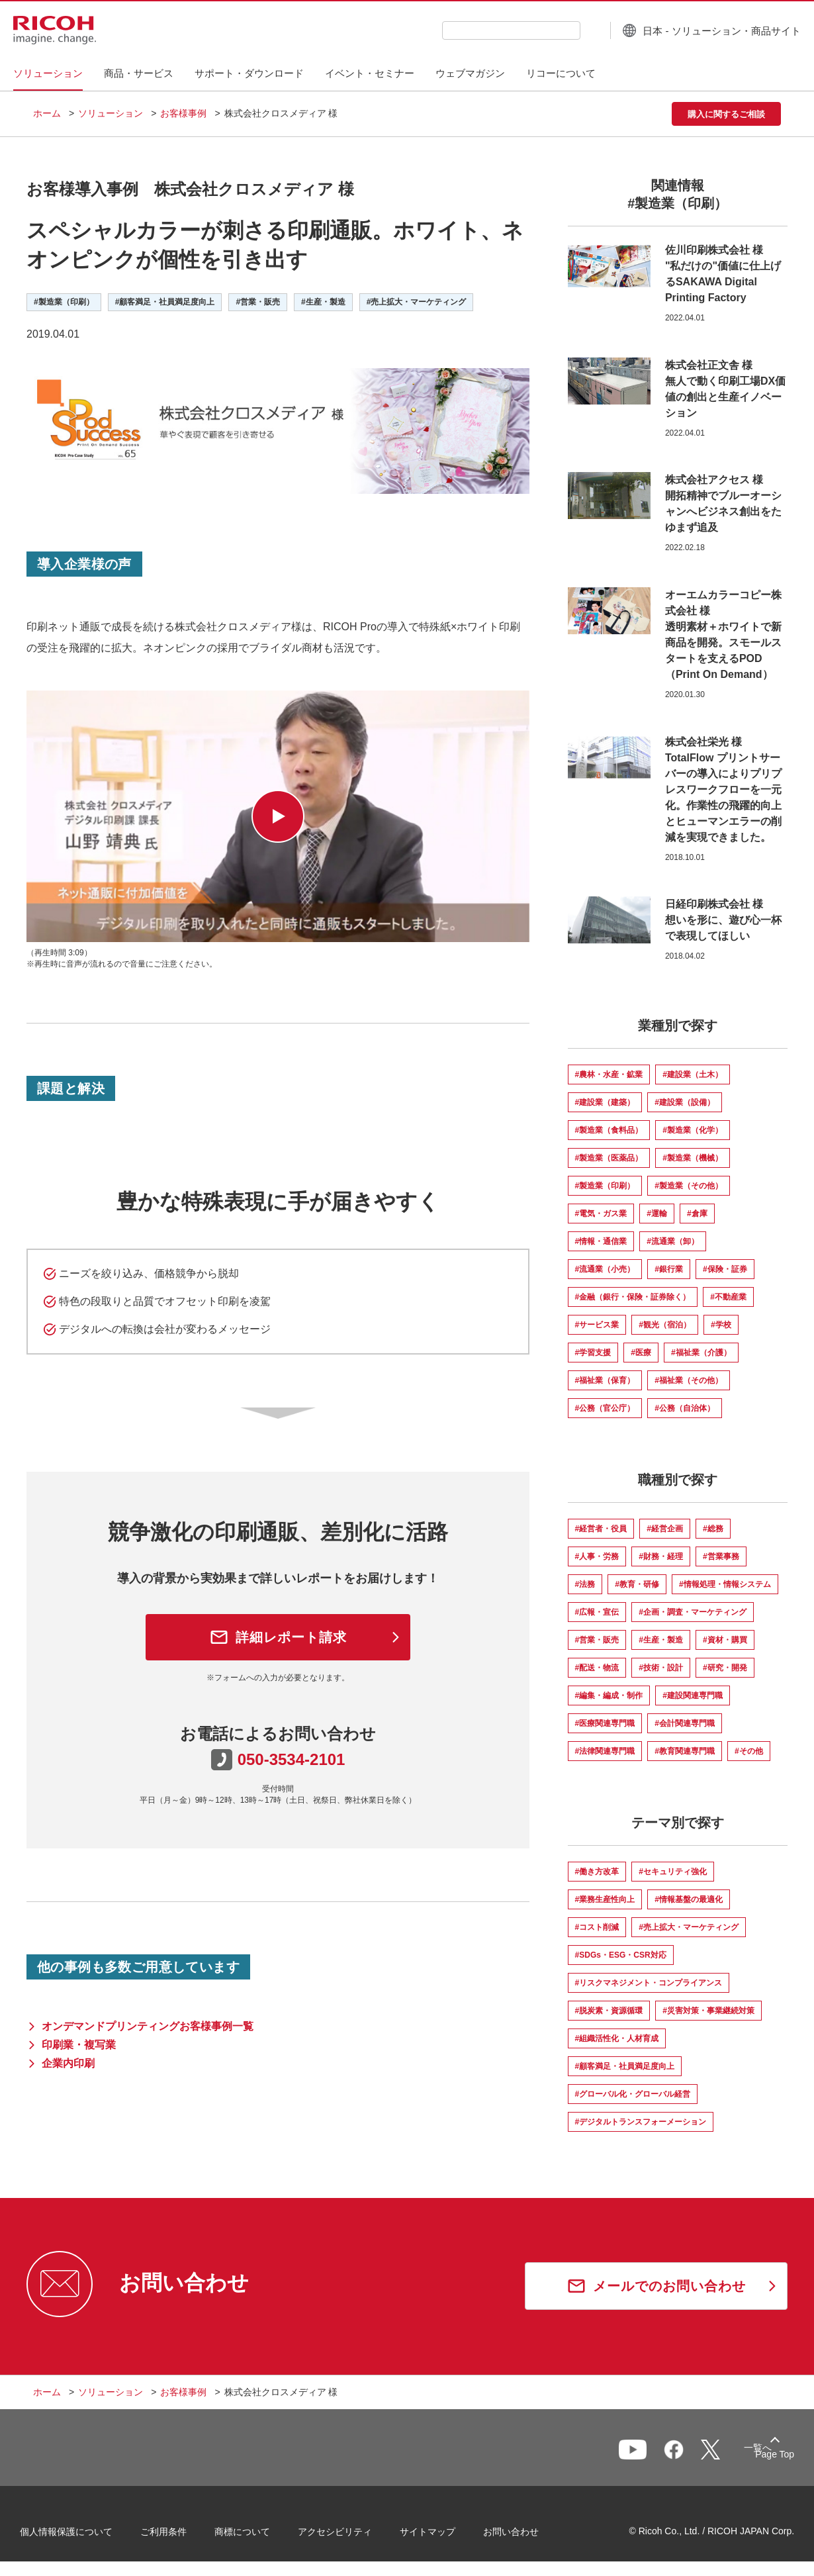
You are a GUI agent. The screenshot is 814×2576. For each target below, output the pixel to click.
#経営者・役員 (601, 1528)
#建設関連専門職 (692, 1695)
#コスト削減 (597, 1927)
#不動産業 (728, 1297)
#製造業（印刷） (605, 1185)
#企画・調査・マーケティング (692, 1612)
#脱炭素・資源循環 (609, 2010)
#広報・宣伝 (597, 1612)
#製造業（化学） (692, 1130)
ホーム (47, 113)
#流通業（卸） (673, 1241)
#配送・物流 (597, 1667)
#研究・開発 (725, 1667)
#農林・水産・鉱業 (609, 1074)
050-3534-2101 (291, 1759)
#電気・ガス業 (601, 1213)
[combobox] (492, 30)
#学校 (721, 1324)
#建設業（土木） (692, 1074)
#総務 (713, 1528)
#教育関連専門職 (685, 1751)
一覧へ (712, 2453)
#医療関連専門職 (605, 1723)
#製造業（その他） (689, 1185)
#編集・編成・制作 (609, 1695)
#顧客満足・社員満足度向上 (625, 2066)
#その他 (749, 1751)
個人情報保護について (79, 2535)
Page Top (761, 2457)
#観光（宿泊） (665, 1324)
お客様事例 (183, 113)
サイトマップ (441, 2535)
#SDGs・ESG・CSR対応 (620, 1955)
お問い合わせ (524, 2535)
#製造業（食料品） (609, 1130)
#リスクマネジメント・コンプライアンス (649, 1982)
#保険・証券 (725, 1269)
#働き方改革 (597, 1871)
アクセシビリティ (348, 2535)
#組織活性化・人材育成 (617, 2038)
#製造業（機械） (692, 1158)
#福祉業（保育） (605, 1380)
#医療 (641, 1352)
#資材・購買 (725, 1640)
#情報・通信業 (601, 1241)
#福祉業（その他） (689, 1380)
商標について (255, 2535)
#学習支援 (593, 1352)
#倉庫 (697, 1213)
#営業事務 (721, 1556)
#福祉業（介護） (701, 1352)
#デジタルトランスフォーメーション (641, 2121)
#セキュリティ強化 (673, 1871)
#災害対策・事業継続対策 (708, 2010)
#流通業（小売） (605, 1269)
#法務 (585, 1584)
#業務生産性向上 (605, 1899)
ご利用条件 (177, 2535)
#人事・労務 (597, 1556)
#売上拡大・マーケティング (689, 1927)
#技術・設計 (661, 1667)
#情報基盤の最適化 (689, 1899)
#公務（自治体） (685, 1408)
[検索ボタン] (571, 30)
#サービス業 (597, 1324)
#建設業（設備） (685, 1102)
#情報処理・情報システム (725, 1584)
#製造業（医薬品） (609, 1158)
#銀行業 (669, 1269)
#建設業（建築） (605, 1102)
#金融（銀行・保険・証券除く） (633, 1297)
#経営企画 (665, 1528)
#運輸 (657, 1213)
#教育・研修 (637, 1584)
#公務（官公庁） (605, 1408)
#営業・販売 (597, 1640)
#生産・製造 (661, 1640)
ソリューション (110, 113)
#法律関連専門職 (605, 1751)
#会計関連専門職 (685, 1723)
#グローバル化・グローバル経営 (633, 2094)
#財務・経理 (661, 1556)
